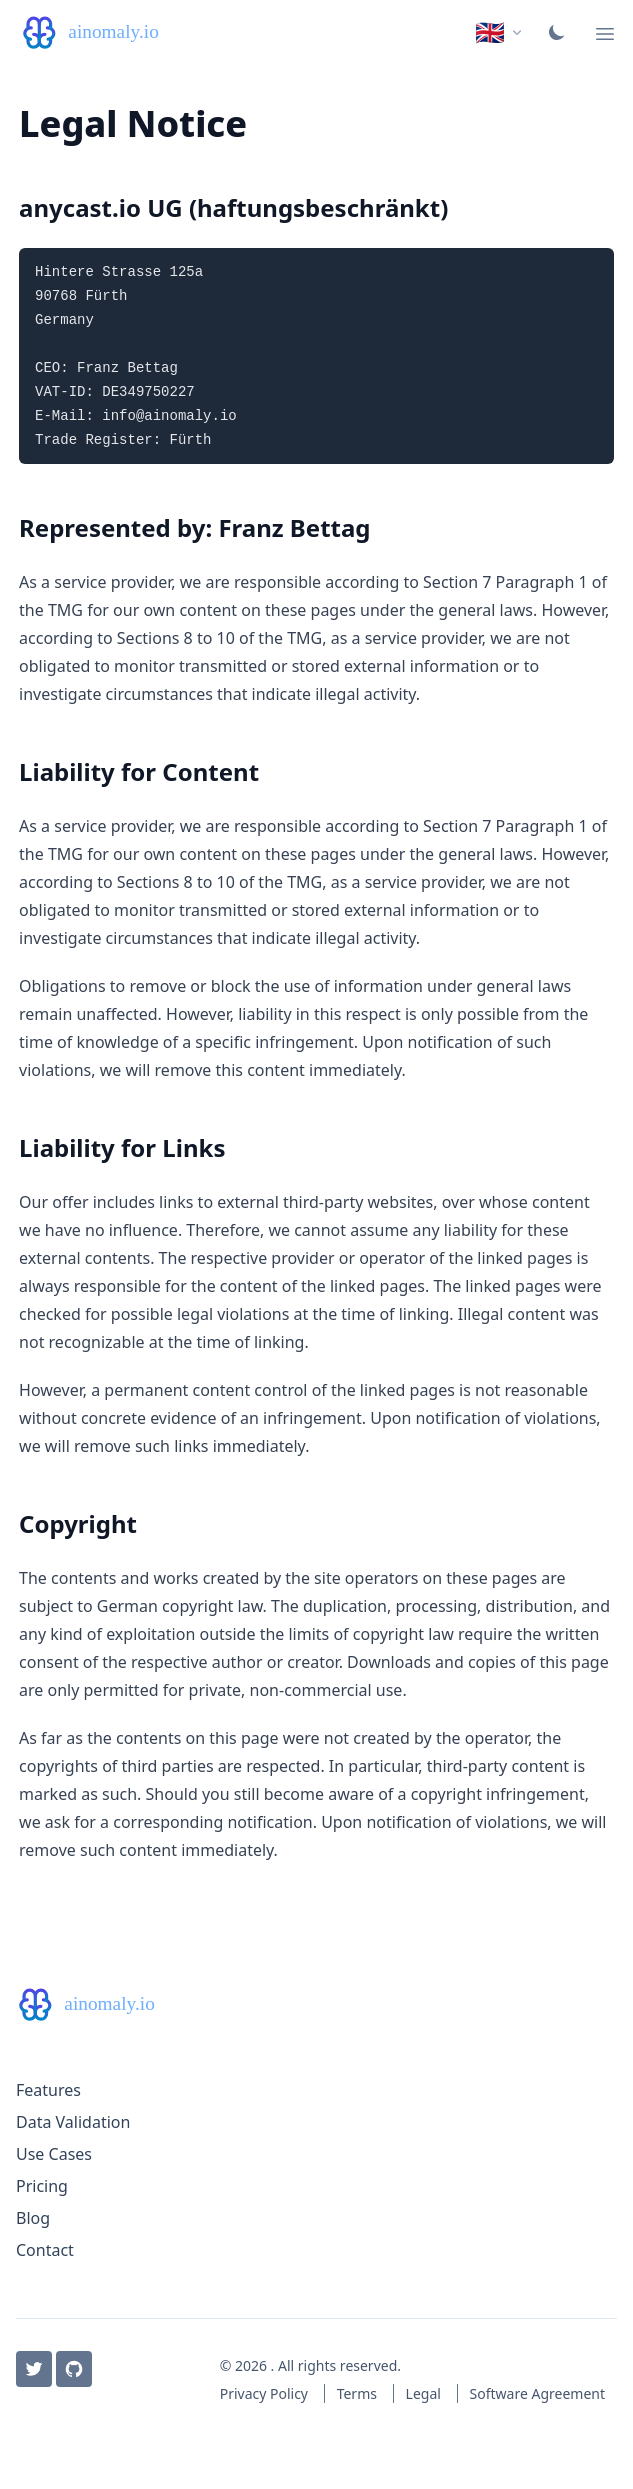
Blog (33, 2218)
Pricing (42, 2186)
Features (48, 2090)
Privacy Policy (266, 2393)
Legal (425, 2393)
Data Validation (73, 2122)
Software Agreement (537, 2393)
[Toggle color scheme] (557, 32)
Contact (45, 2250)
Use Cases (54, 2154)
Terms (359, 2393)
